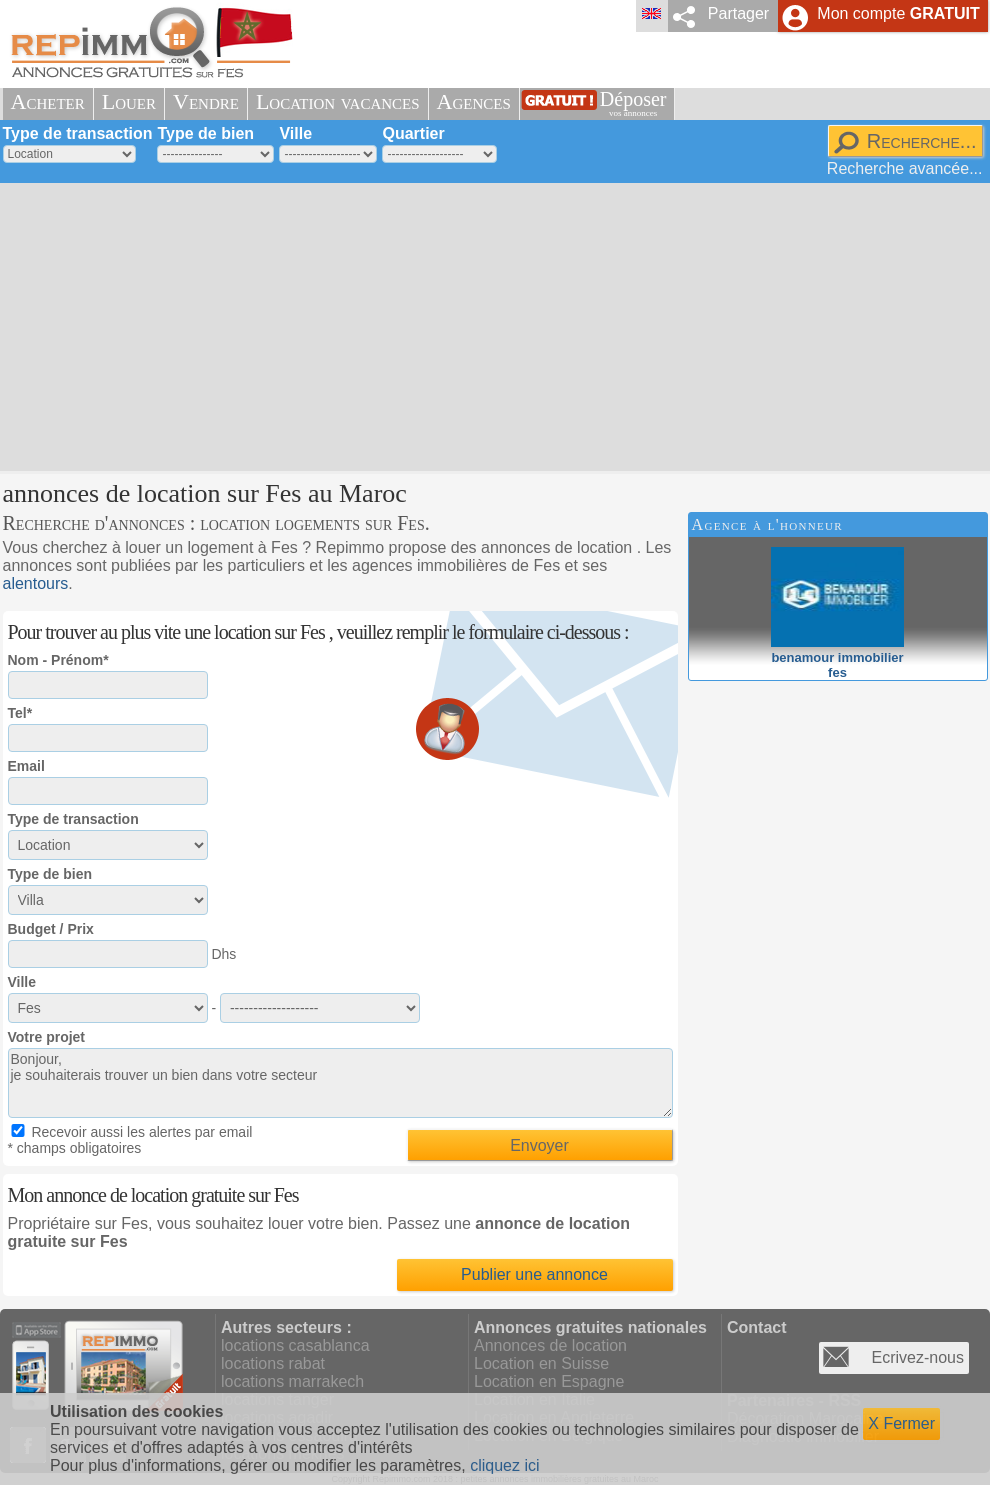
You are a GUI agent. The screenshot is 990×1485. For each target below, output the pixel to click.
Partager (738, 13)
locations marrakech (292, 1381)
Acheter (48, 101)
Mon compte (898, 13)
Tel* (20, 713)
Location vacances (338, 101)
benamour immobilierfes (837, 657)
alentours (36, 583)
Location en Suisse (541, 1363)
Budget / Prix (51, 929)
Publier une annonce (534, 1274)
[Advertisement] (446, 325)
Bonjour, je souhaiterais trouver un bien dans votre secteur (340, 1083)
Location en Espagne (549, 1381)
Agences (474, 101)
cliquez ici (504, 1465)
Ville (295, 133)
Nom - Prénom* (58, 660)
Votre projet (47, 1037)
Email (26, 766)
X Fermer (901, 1423)
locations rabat (273, 1363)
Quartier (413, 133)
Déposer (633, 103)
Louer (129, 101)
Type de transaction (78, 133)
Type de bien (205, 133)
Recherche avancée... (905, 168)
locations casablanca (295, 1345)
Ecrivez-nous (918, 1357)
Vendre (206, 101)
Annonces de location (550, 1345)
